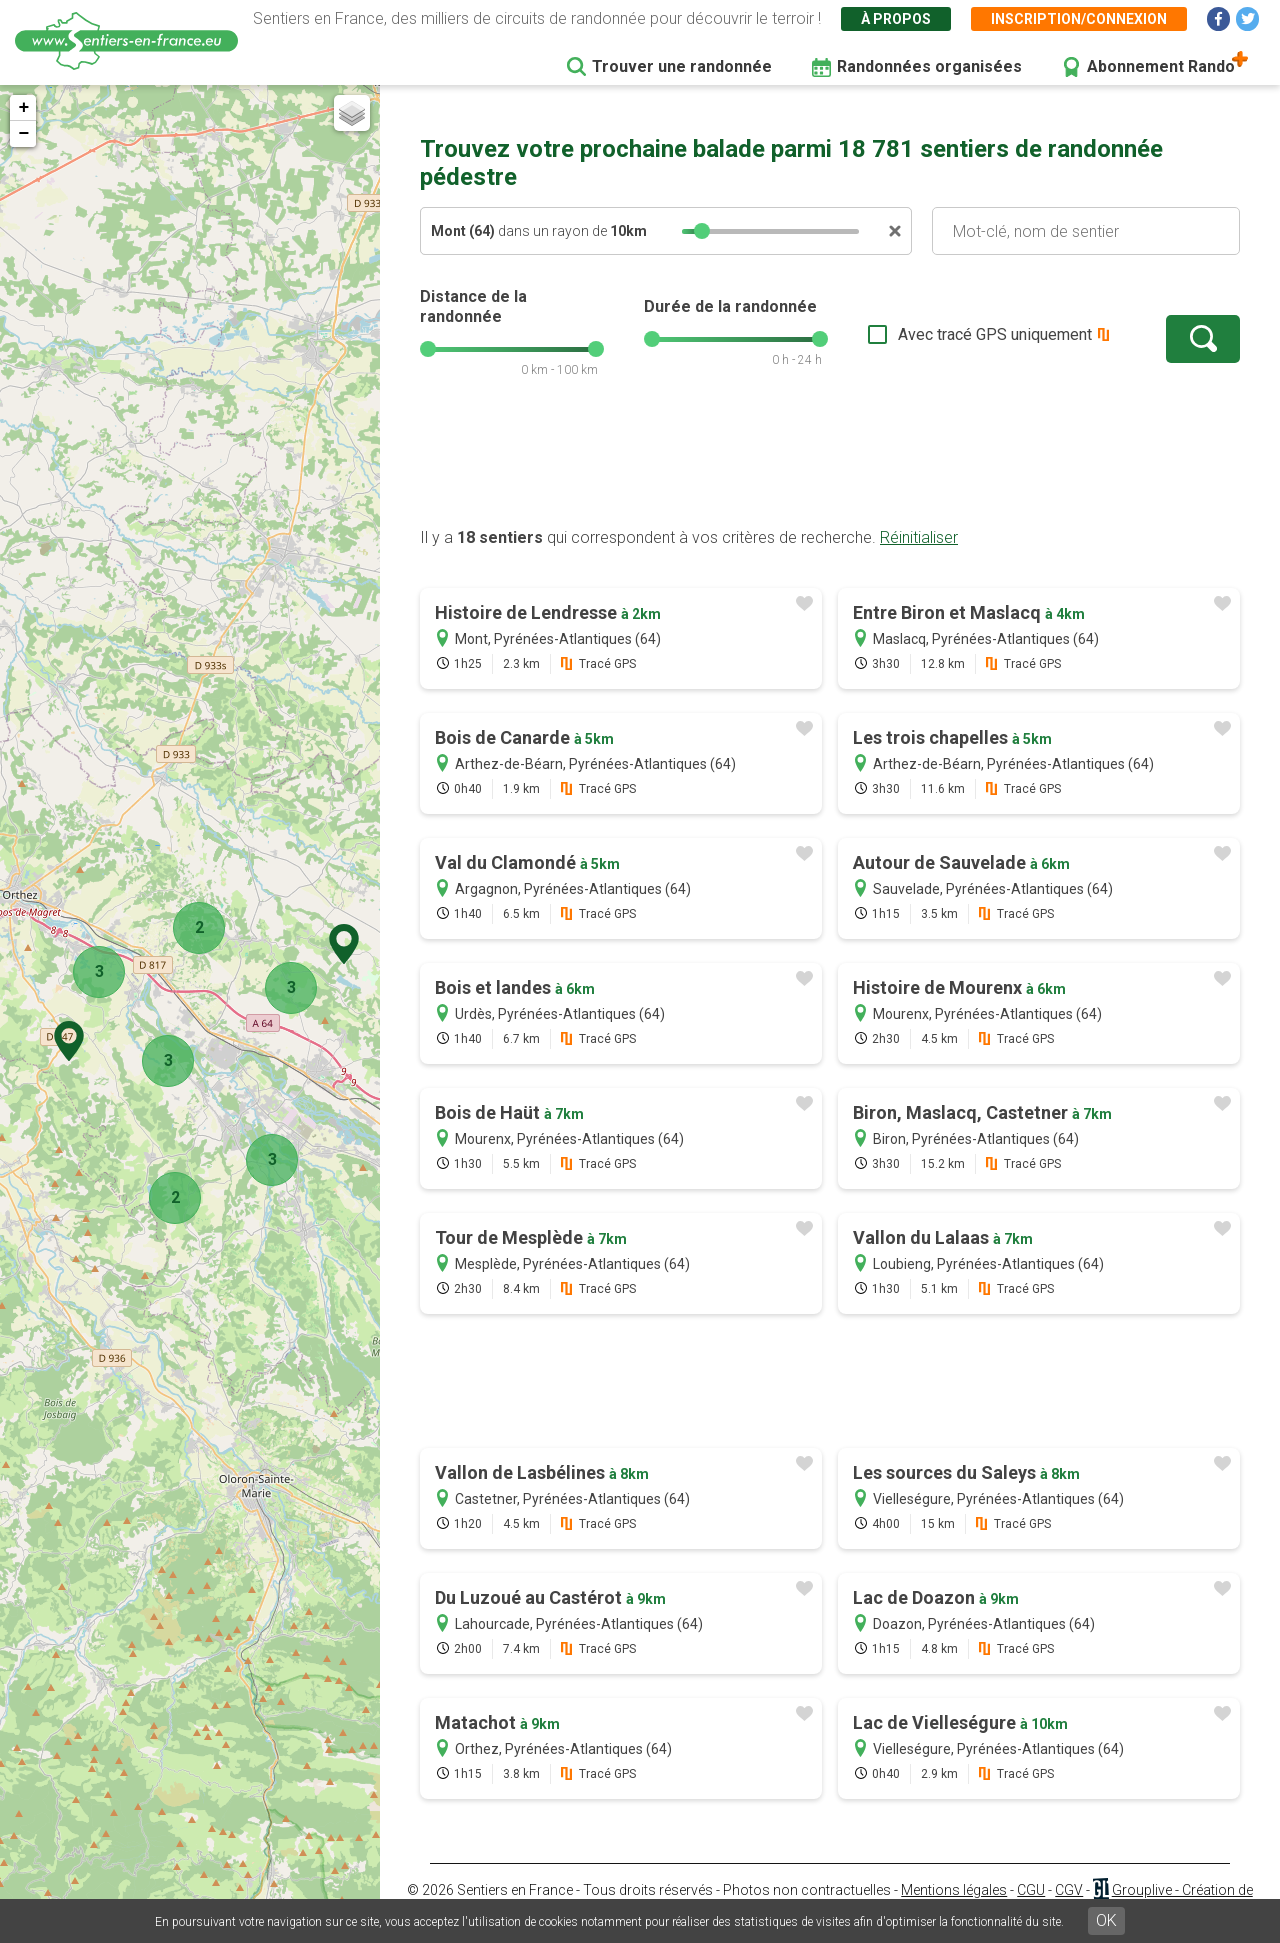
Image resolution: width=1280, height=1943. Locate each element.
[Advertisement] (830, 463)
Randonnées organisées (929, 66)
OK (1106, 1920)
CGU (1031, 1890)
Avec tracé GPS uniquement (995, 334)
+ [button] (23, 108)
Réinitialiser (919, 537)
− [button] (23, 134)
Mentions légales (954, 1890)
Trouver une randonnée (682, 66)
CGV (1069, 1890)
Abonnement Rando (1161, 66)
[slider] (702, 231)
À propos (896, 19)
